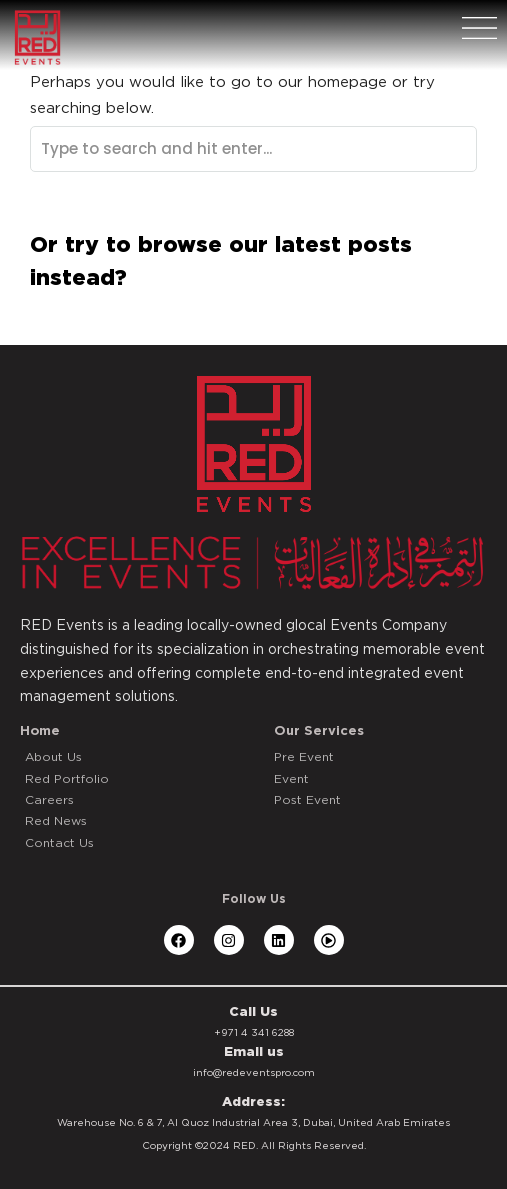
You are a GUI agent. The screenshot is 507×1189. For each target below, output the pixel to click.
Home (40, 730)
